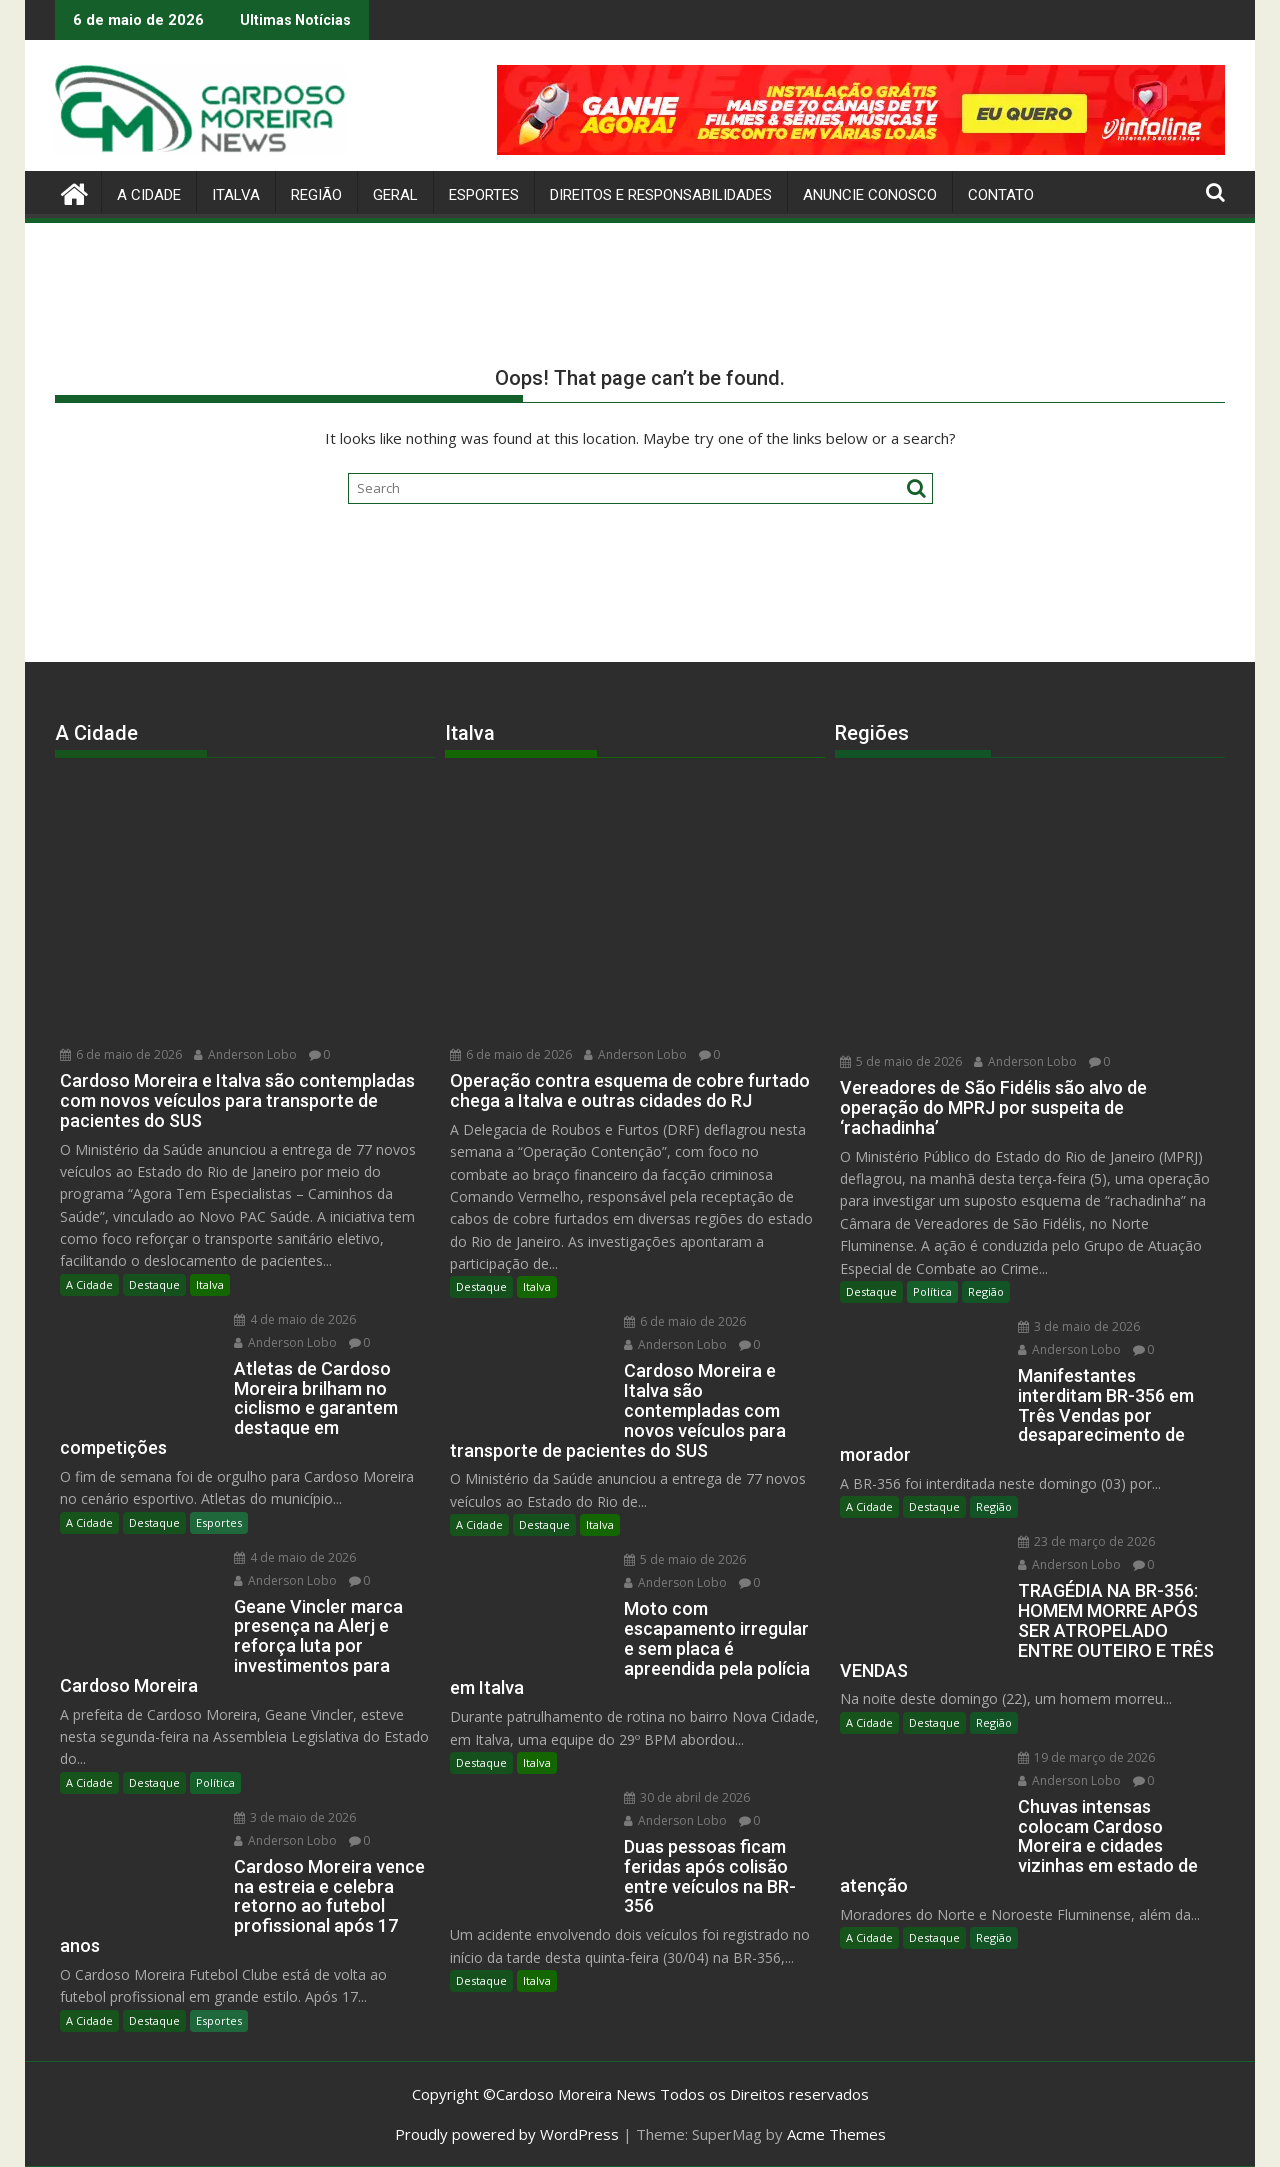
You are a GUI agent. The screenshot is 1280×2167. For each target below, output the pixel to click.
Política (215, 1782)
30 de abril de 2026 (687, 1797)
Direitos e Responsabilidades (661, 195)
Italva (236, 195)
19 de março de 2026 (1086, 1757)
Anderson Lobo (245, 1054)
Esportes (484, 195)
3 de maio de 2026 (295, 1817)
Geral (395, 195)
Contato (1001, 195)
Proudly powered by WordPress (507, 2134)
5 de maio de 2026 (685, 1559)
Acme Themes (836, 2134)
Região (316, 195)
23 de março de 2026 (1086, 1541)
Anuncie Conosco (870, 195)
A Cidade (149, 195)
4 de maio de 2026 (295, 1319)
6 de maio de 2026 (121, 1054)
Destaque (154, 1284)
